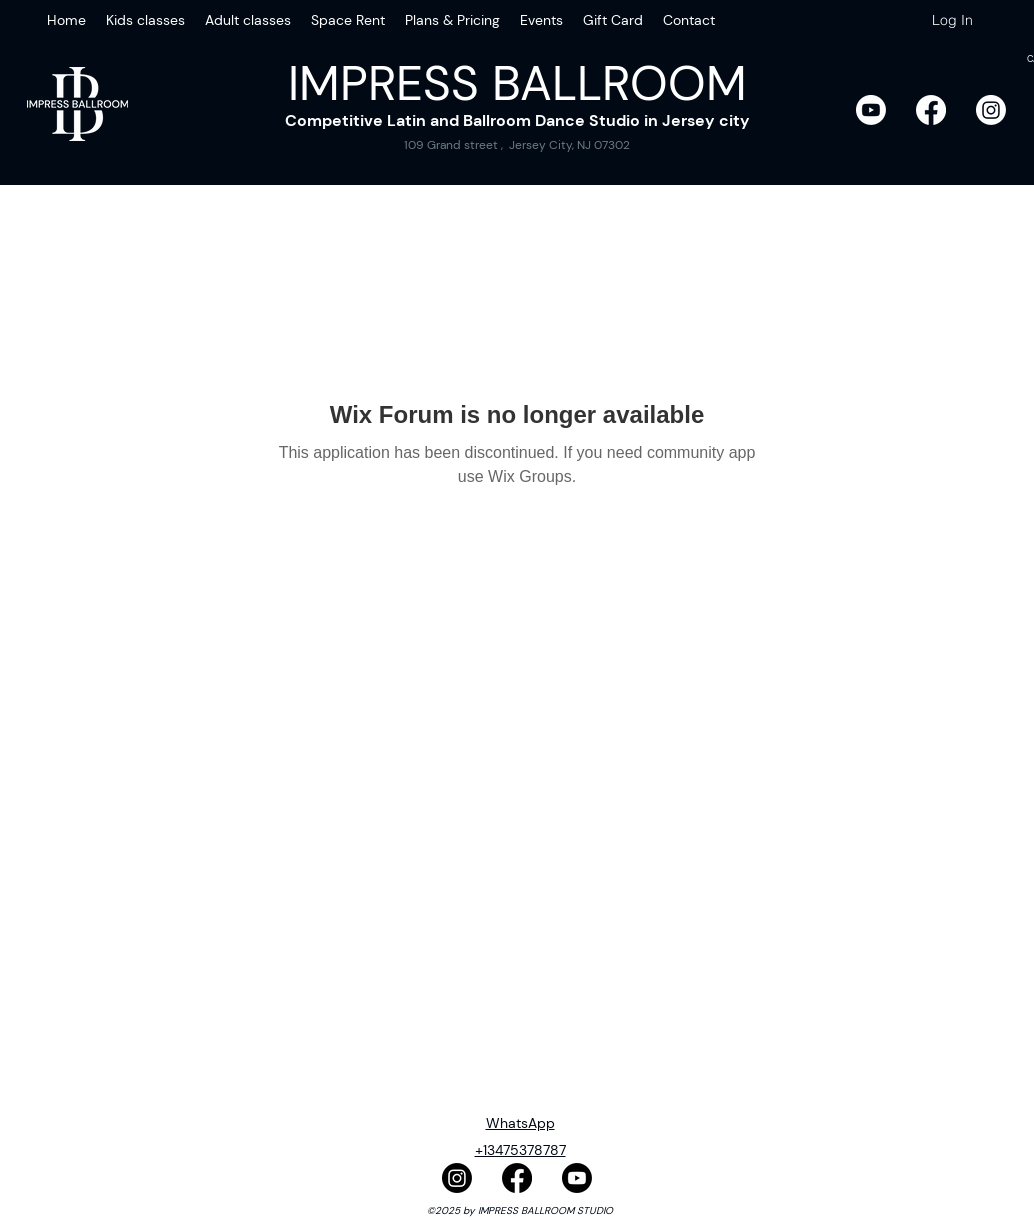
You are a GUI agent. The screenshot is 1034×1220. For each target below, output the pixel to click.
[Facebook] (931, 110)
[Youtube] (871, 110)
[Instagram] (991, 110)
